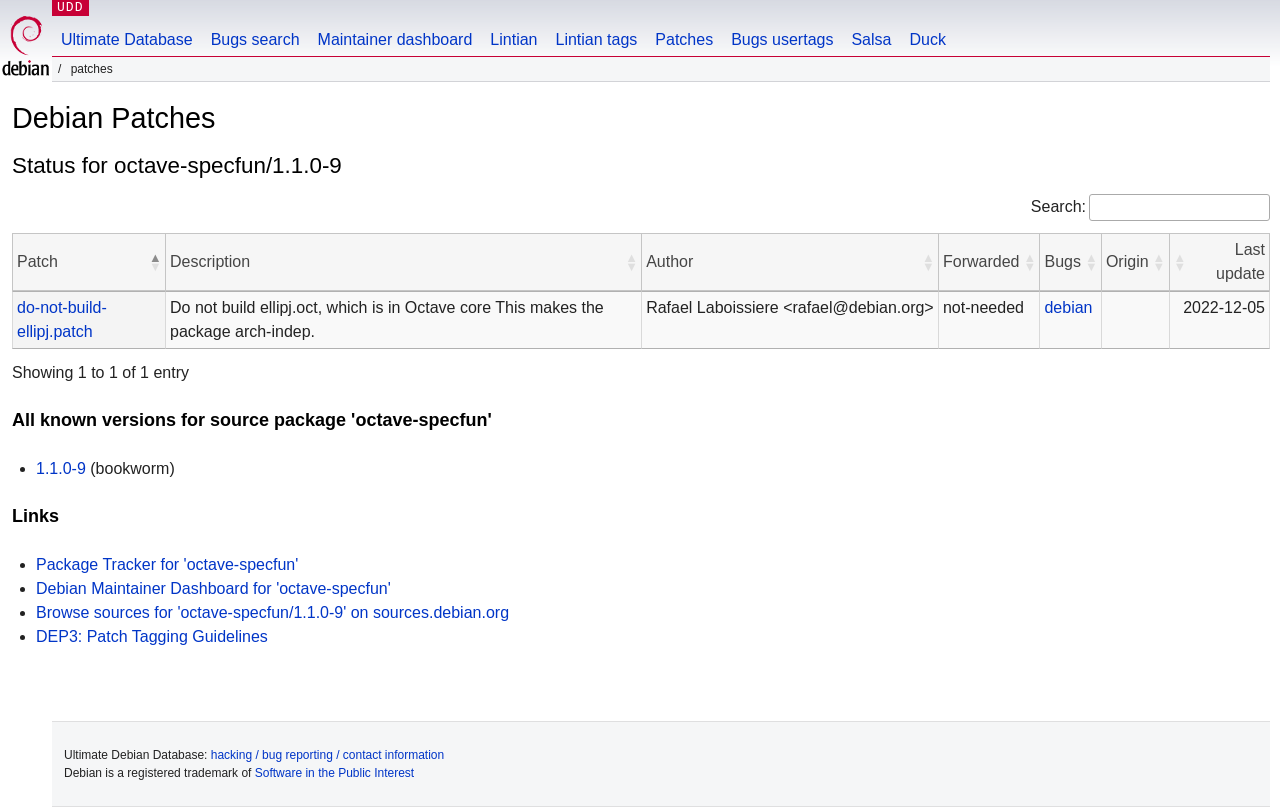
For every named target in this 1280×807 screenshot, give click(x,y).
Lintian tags (596, 39)
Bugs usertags (782, 39)
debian (1068, 307)
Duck (927, 39)
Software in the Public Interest (334, 773)
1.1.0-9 (61, 468)
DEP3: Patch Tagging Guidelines (152, 636)
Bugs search (255, 39)
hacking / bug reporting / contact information (327, 755)
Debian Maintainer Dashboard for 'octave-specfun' (213, 588)
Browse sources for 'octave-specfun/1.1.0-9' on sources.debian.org (272, 612)
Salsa (871, 39)
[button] (155, 262)
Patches (684, 39)
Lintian (513, 39)
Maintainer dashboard (395, 39)
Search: (1058, 206)
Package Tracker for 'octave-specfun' (167, 564)
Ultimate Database (127, 39)
